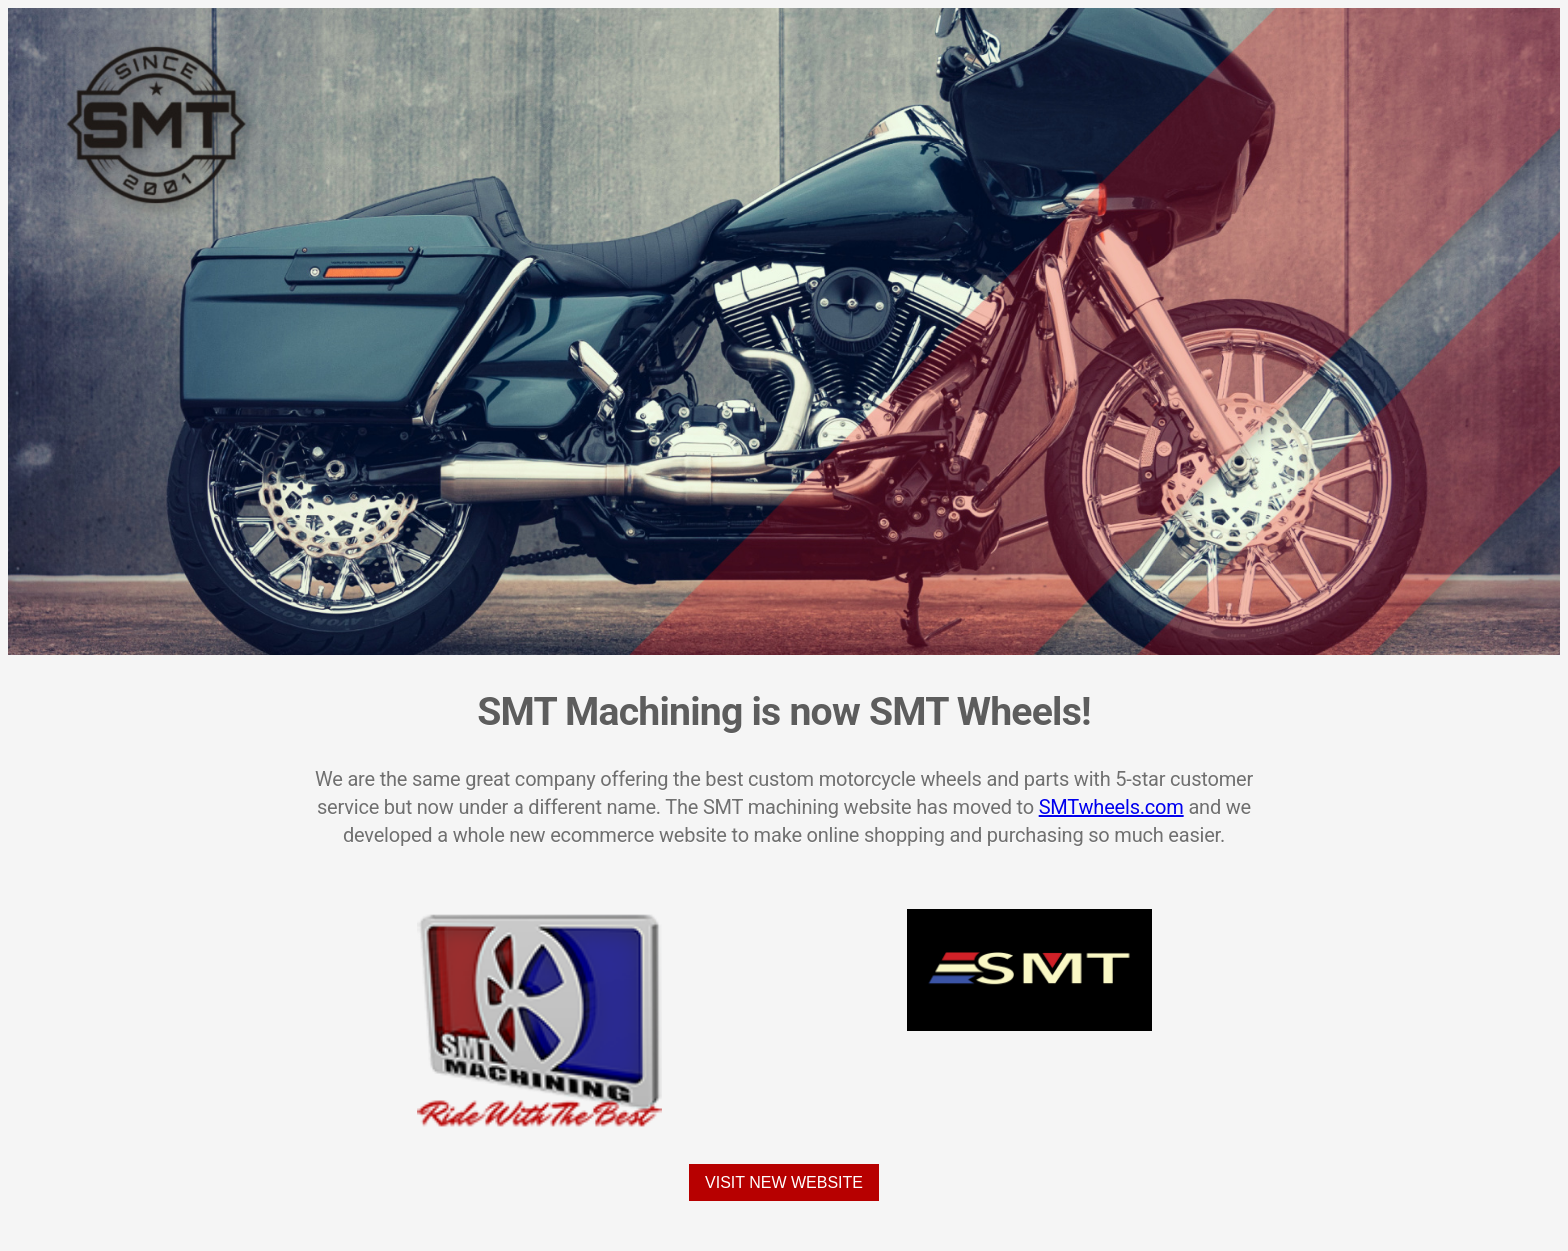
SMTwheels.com (1111, 807)
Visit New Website (784, 1182)
